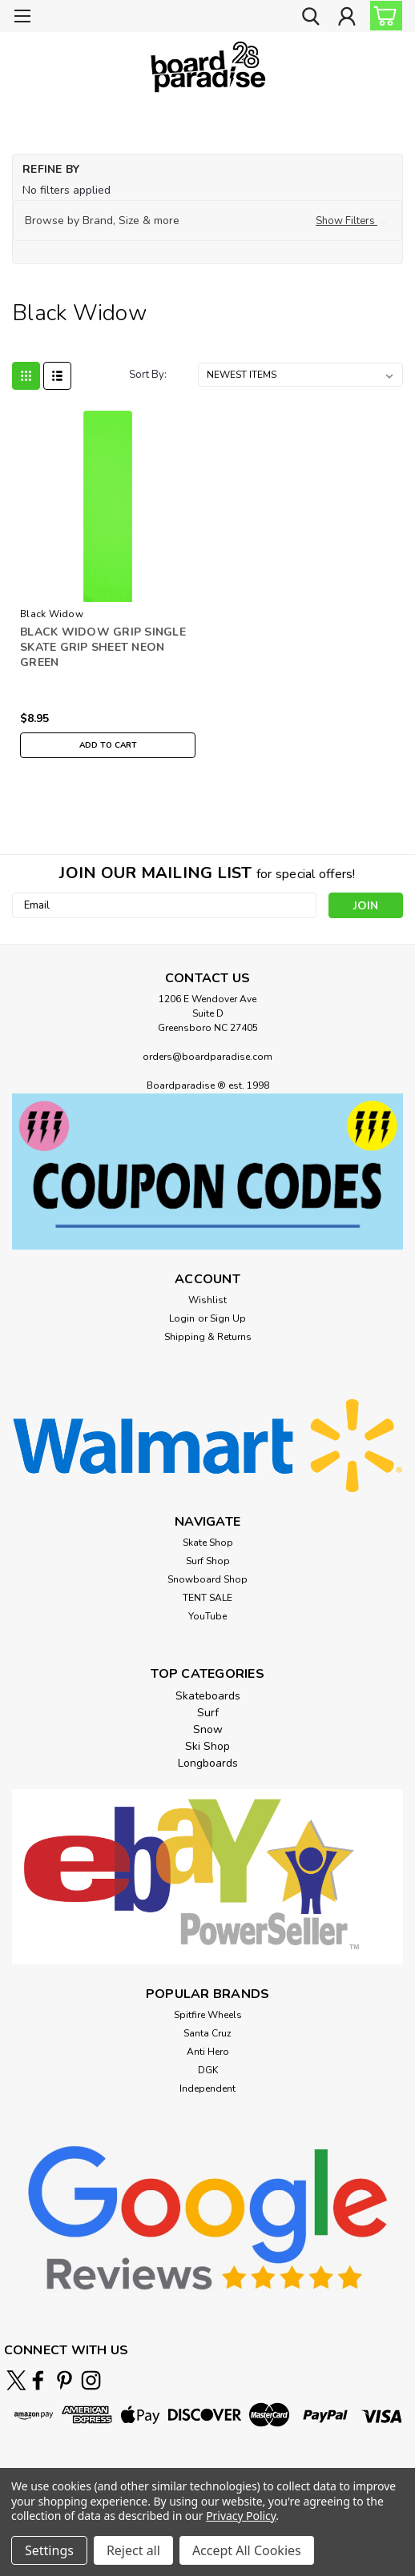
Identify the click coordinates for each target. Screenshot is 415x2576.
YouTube (207, 1616)
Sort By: (148, 374)
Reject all (133, 2550)
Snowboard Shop (207, 1579)
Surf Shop (208, 1561)
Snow (208, 1729)
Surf (208, 1712)
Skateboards (207, 1695)
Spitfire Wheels (208, 2014)
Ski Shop (207, 1746)
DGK (208, 2070)
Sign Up (228, 1318)
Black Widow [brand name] (51, 614)
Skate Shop (208, 1542)
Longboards (208, 1763)
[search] (311, 18)
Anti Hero (208, 2051)
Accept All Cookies (246, 2550)
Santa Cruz (207, 2033)
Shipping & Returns (208, 1336)
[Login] (347, 18)
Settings (49, 2550)
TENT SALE (207, 1597)
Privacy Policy (241, 2515)
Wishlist (207, 1300)
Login (182, 1318)
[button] (207, 221)
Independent (207, 2088)
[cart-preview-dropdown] (382, 15)
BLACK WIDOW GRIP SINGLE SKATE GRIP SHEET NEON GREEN (103, 647)
